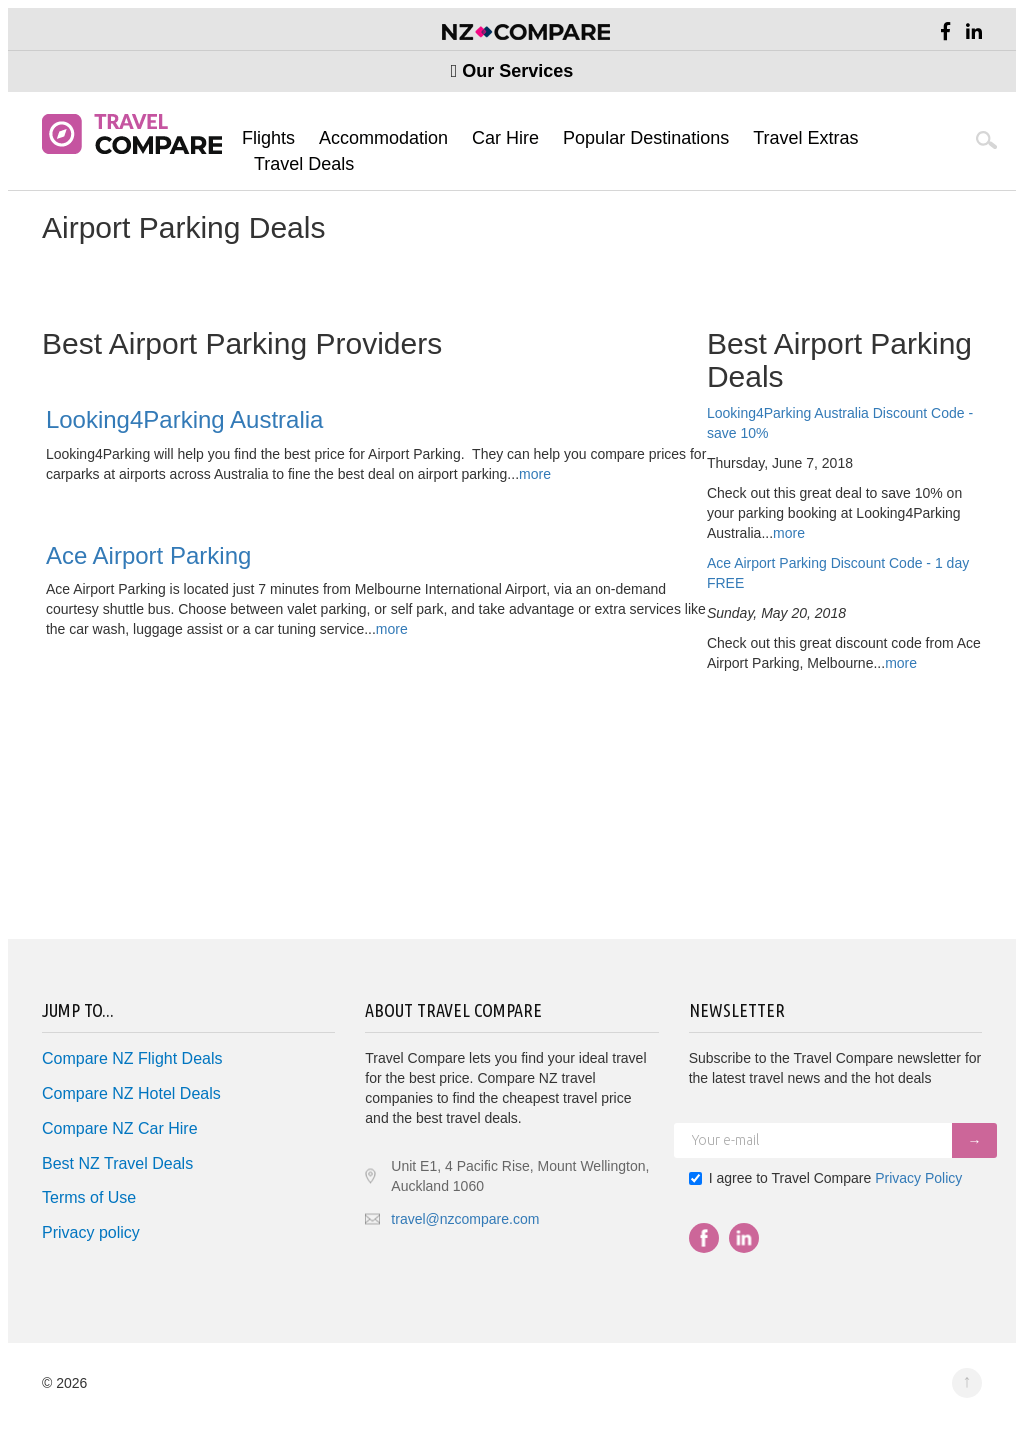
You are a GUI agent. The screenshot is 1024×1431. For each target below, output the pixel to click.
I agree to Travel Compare (826, 1178)
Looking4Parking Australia (185, 419)
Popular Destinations (646, 138)
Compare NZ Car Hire (120, 1128)
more (789, 533)
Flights (268, 138)
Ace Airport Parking (148, 555)
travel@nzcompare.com (465, 1219)
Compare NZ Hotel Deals (131, 1093)
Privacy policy (91, 1232)
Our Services (512, 71)
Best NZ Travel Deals (117, 1163)
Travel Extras (805, 138)
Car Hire (505, 138)
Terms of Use (89, 1197)
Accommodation (383, 138)
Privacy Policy (918, 1178)
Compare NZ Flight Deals (132, 1058)
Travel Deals (304, 164)
